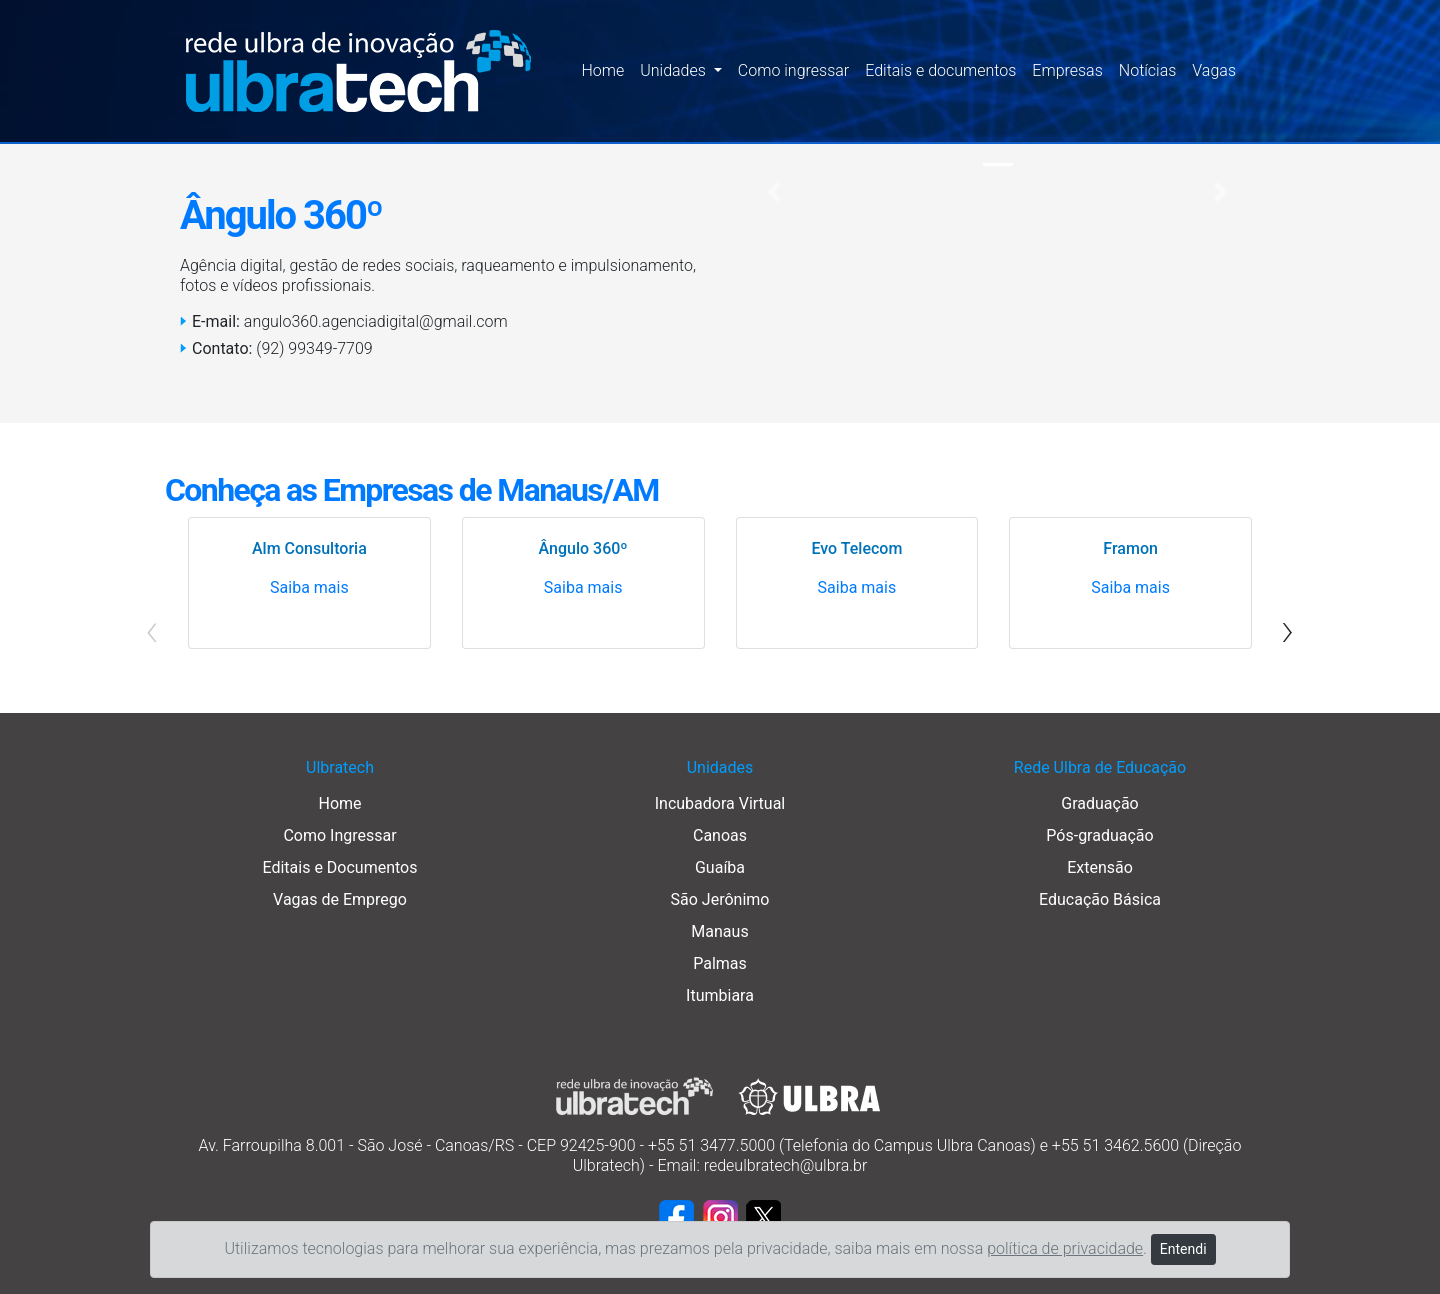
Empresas (1067, 70)
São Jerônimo (720, 899)
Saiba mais (309, 587)
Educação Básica (1100, 899)
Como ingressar (793, 70)
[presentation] (1287, 629)
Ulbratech (340, 767)
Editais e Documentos (340, 867)
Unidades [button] (675, 70)
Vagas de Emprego (340, 899)
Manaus (719, 931)
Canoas (720, 835)
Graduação (1099, 803)
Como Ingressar (339, 835)
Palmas (720, 963)
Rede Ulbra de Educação (1100, 767)
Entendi (1183, 1249)
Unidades (720, 767)
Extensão (1100, 867)
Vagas (1214, 70)
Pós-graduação (1099, 835)
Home (602, 70)
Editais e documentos (940, 70)
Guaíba (720, 867)
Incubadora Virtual (720, 803)
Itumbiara (720, 995)
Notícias (1148, 70)
